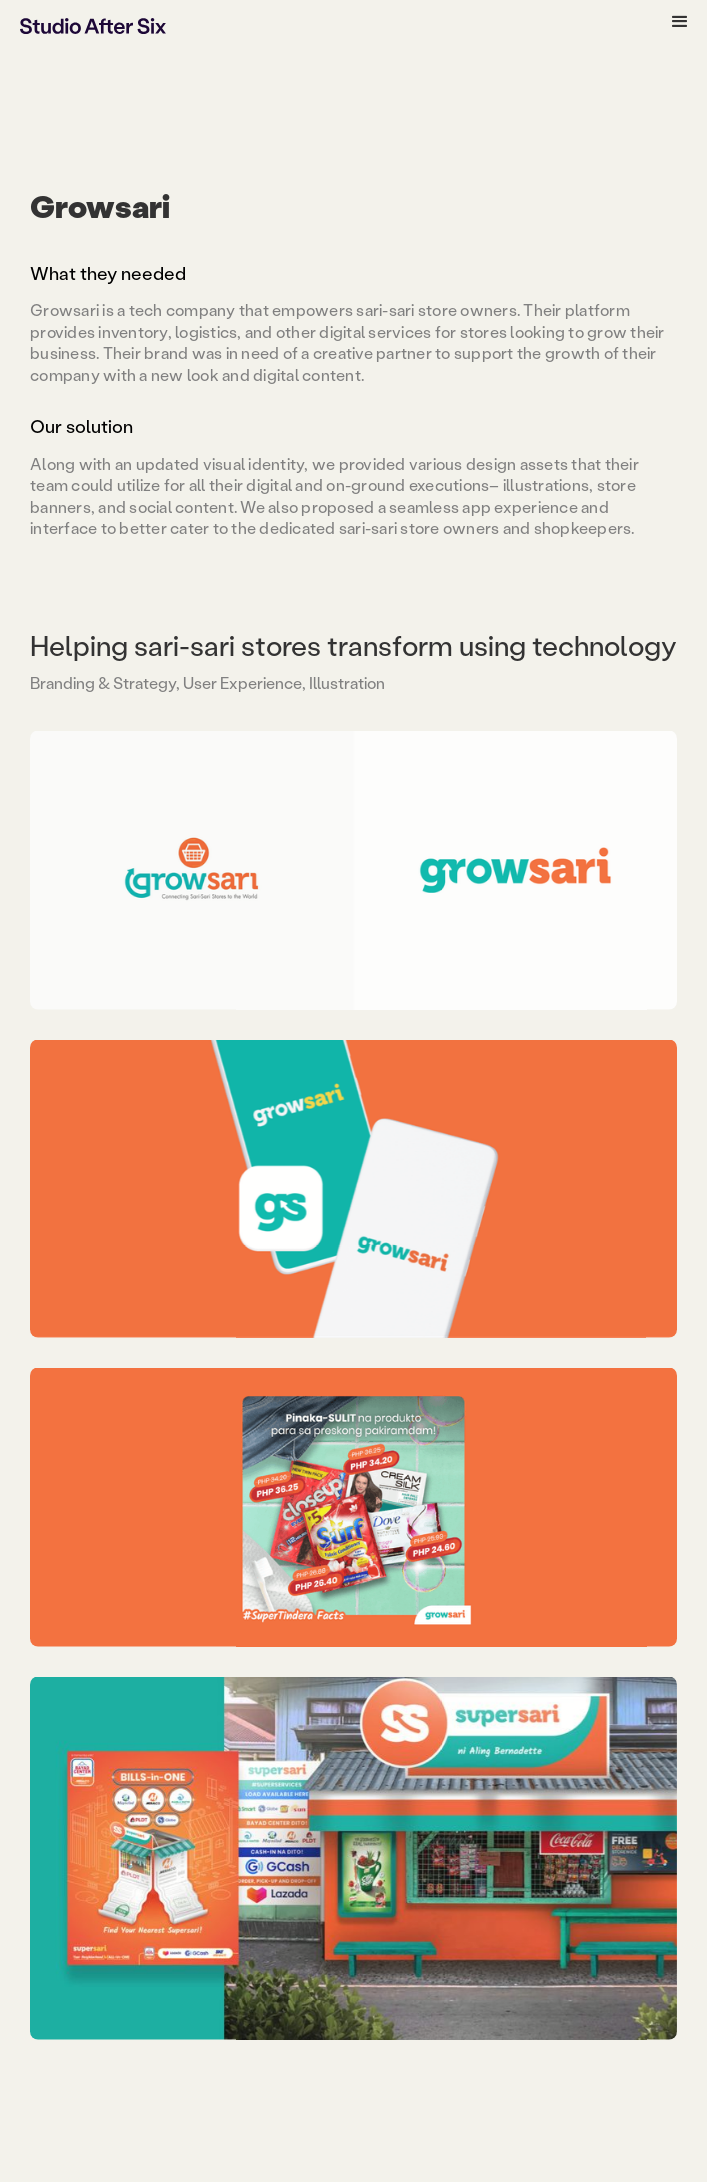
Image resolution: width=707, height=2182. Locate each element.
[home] (93, 25)
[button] (680, 22)
